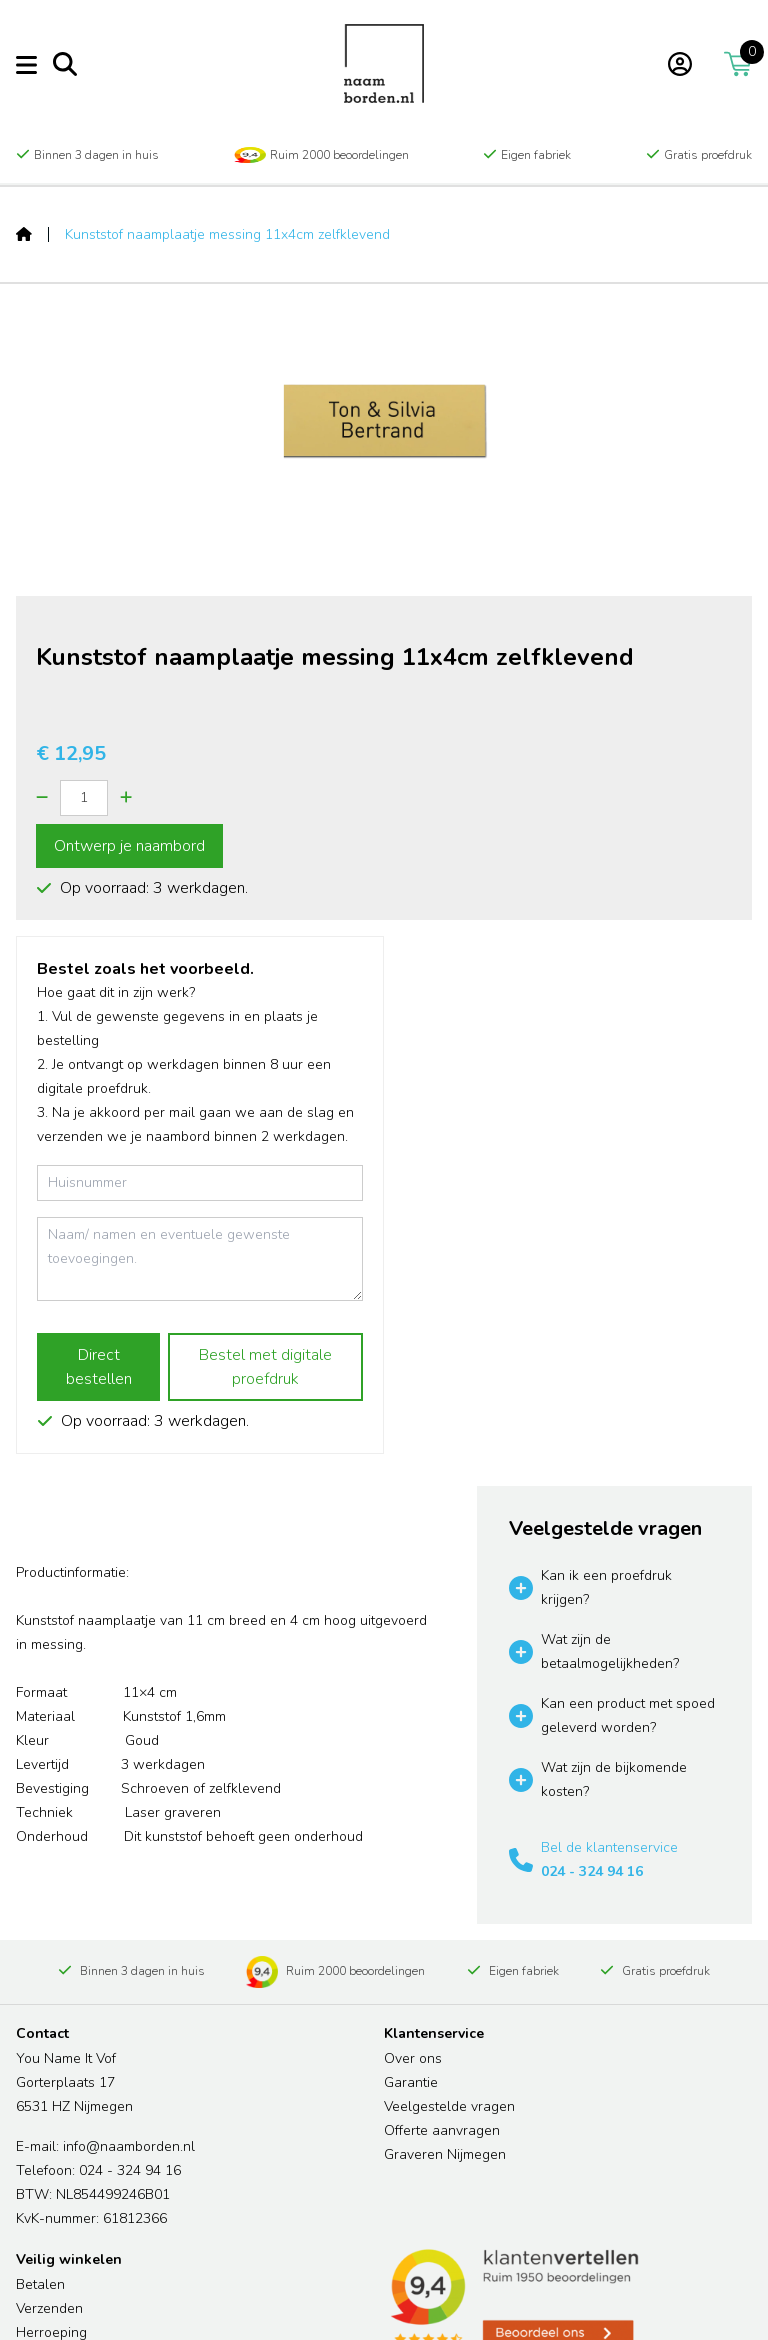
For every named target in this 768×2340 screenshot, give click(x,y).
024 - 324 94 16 (592, 1871)
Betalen (40, 2284)
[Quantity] (84, 798)
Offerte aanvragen (442, 2130)
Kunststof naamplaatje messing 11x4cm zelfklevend (227, 234)
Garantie (411, 2082)
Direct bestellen (99, 1367)
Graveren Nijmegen (445, 2154)
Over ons (413, 2058)
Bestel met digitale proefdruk (265, 1367)
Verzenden (49, 2308)
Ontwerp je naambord (129, 846)
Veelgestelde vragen (449, 2106)
